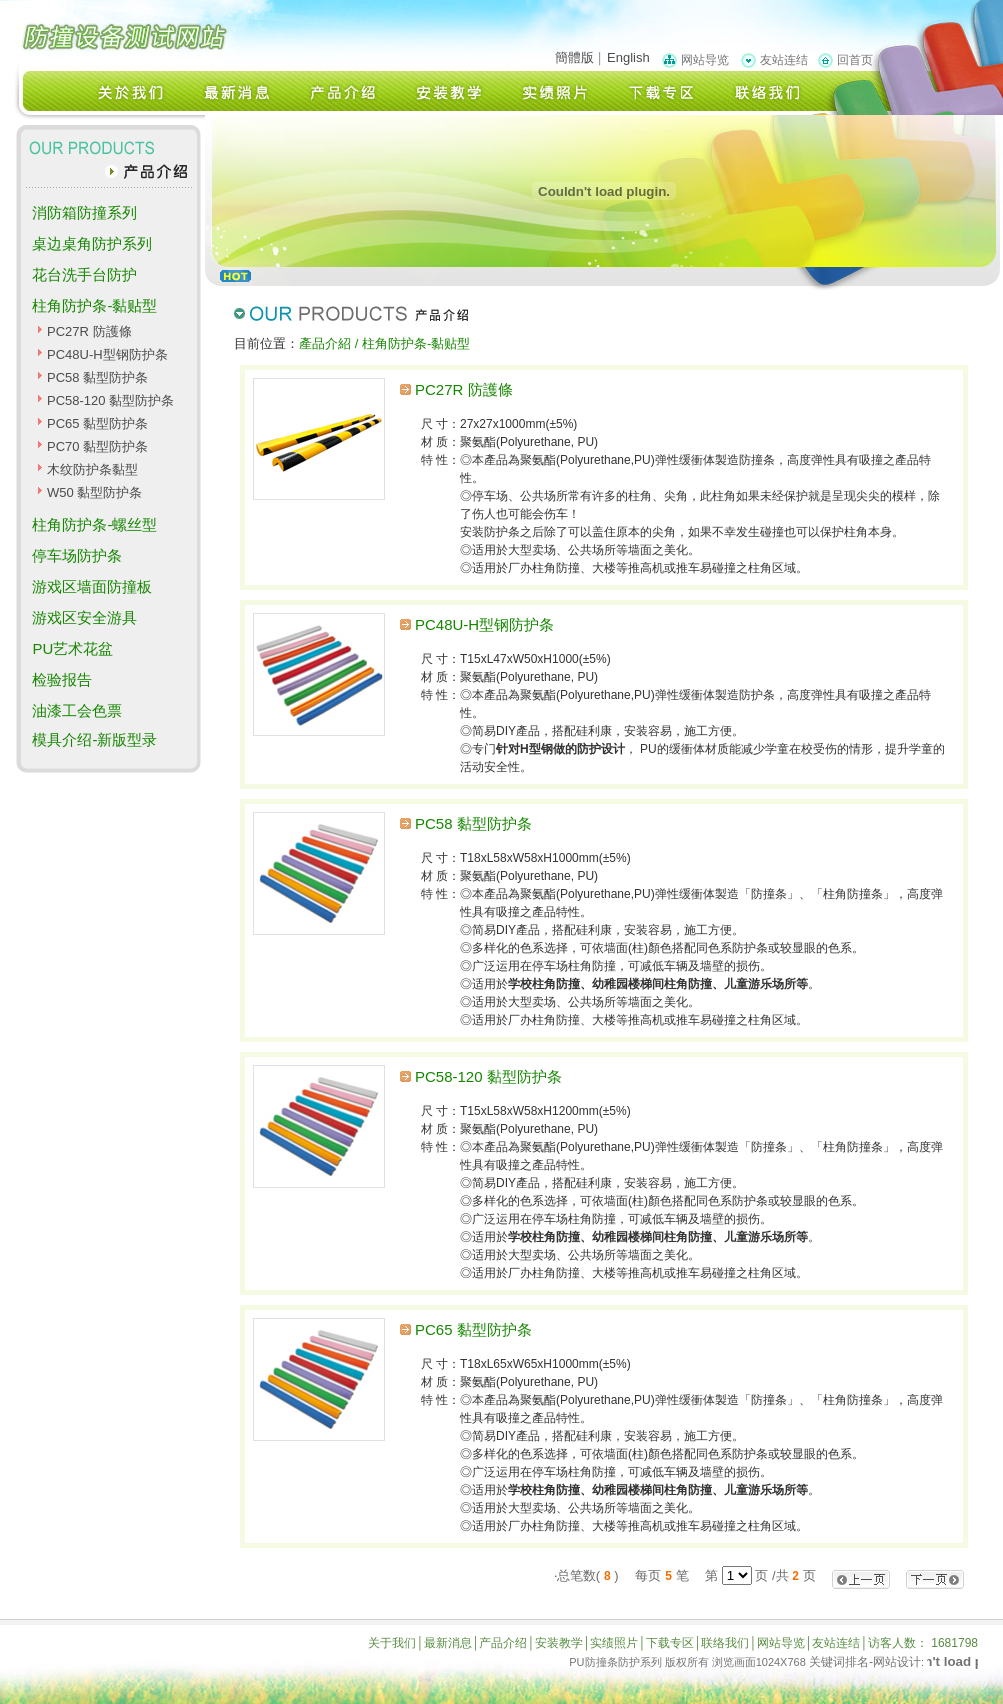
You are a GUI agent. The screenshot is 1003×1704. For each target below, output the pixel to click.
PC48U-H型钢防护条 (107, 354)
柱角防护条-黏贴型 (94, 305)
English (628, 57)
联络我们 (725, 1643)
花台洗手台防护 (84, 274)
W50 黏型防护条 (94, 492)
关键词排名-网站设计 (865, 1662)
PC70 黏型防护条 (97, 446)
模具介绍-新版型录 (94, 739)
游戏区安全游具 (84, 617)
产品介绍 (503, 1643)
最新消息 (448, 1643)
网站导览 (705, 60)
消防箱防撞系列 (84, 212)
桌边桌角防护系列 (92, 243)
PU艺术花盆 (72, 648)
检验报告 (62, 679)
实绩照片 (614, 1643)
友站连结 (784, 60)
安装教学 (559, 1643)
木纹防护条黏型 (92, 469)
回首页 (855, 60)
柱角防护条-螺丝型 (94, 524)
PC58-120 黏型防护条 (110, 400)
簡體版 (574, 57)
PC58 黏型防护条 (97, 377)
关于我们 (392, 1643)
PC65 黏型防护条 (97, 423)
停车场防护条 (77, 555)
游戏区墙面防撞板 (92, 586)
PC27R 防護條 (89, 331)
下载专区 (670, 1643)
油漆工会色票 (77, 710)
